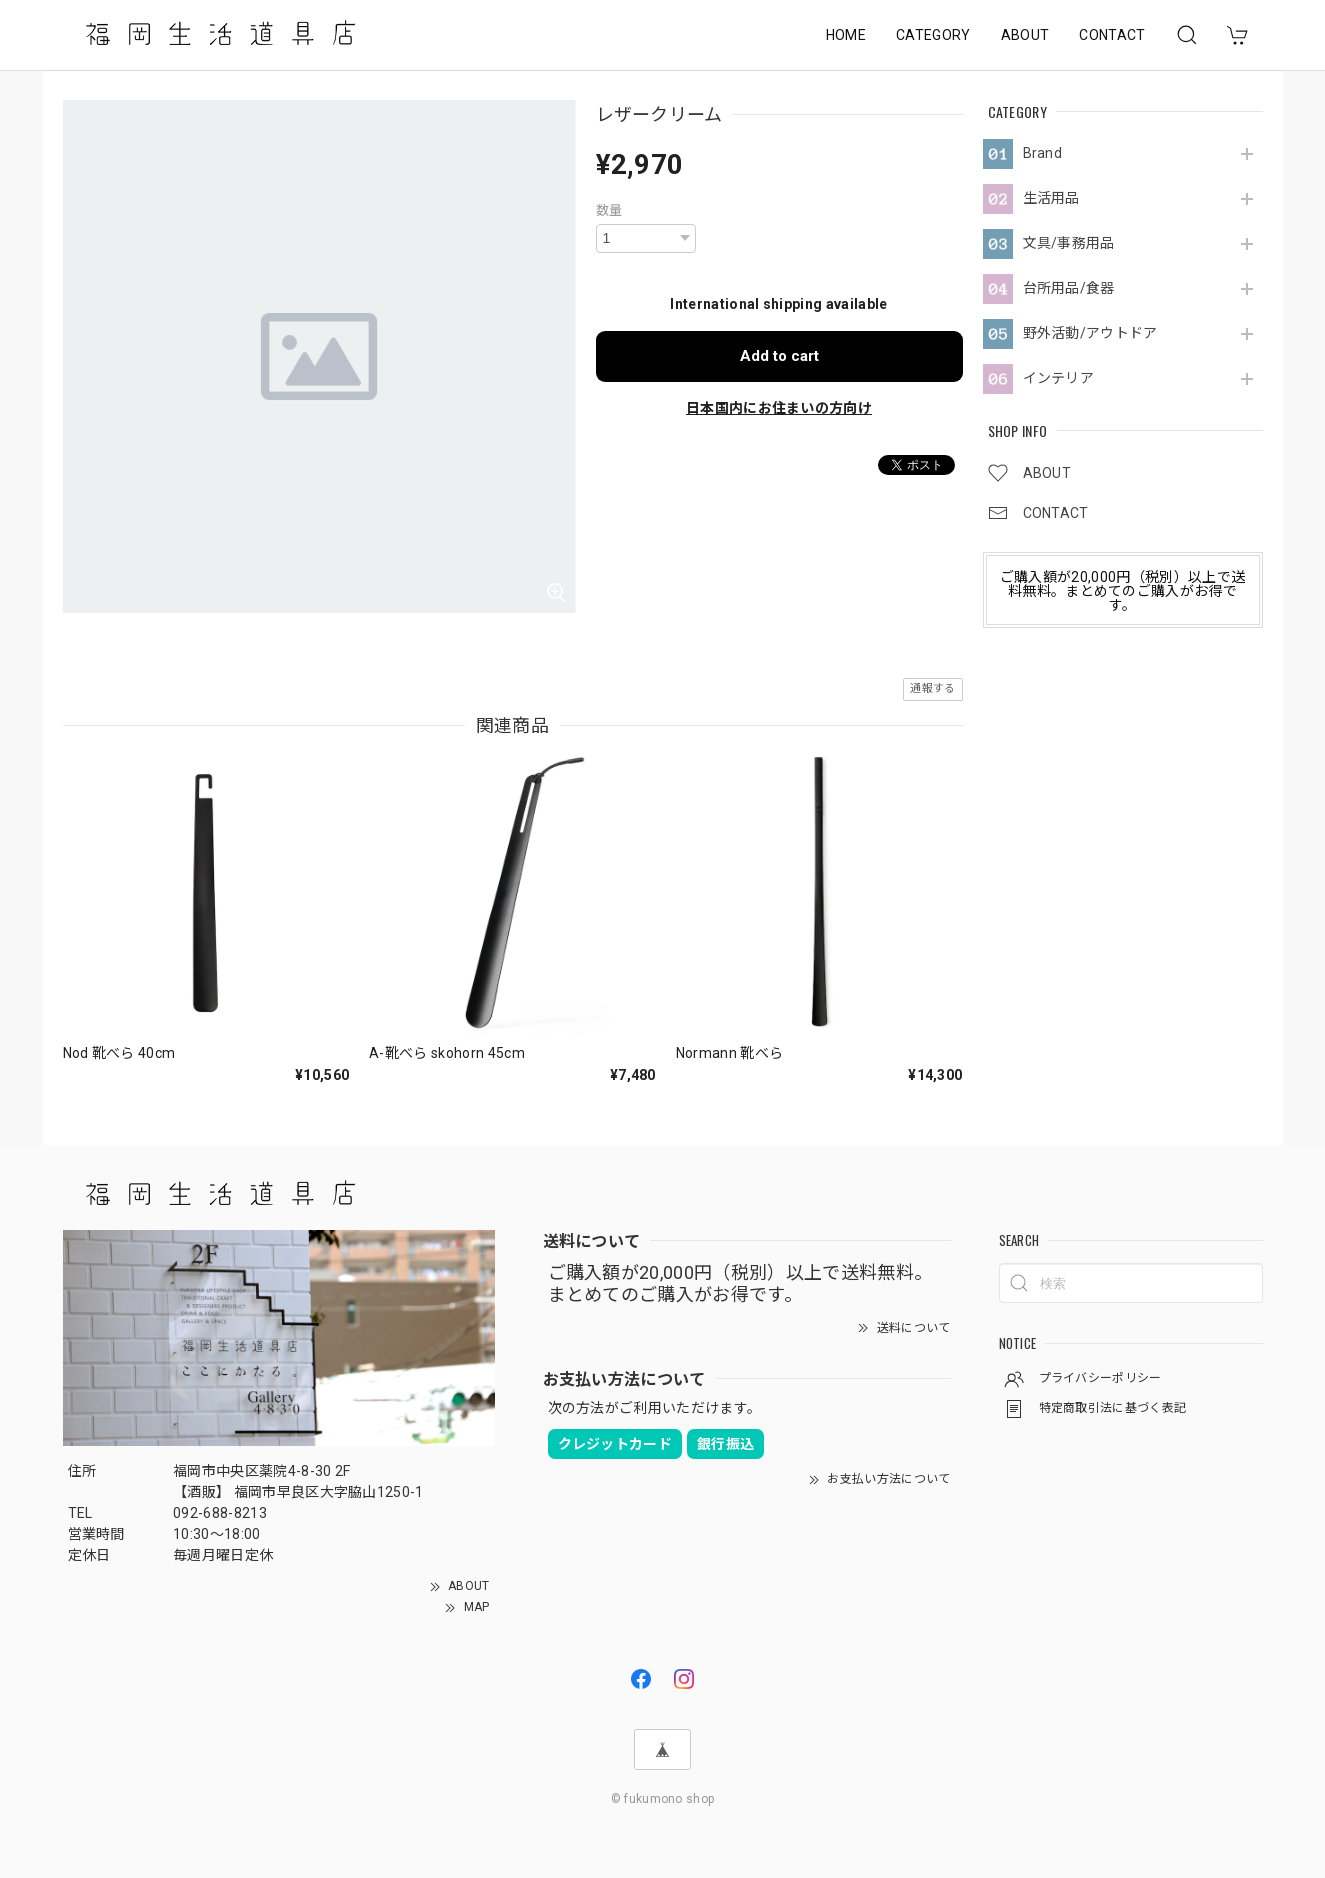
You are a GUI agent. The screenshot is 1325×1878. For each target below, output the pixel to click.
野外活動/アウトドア (1090, 333)
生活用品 (1051, 198)
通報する (932, 688)
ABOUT (1025, 35)
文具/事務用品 (1069, 243)
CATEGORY (933, 35)
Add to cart (779, 356)
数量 (609, 210)
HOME (846, 35)
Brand (1043, 153)
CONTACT (1112, 35)
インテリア (1059, 378)
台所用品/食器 (1069, 288)
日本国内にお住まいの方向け (779, 408)
